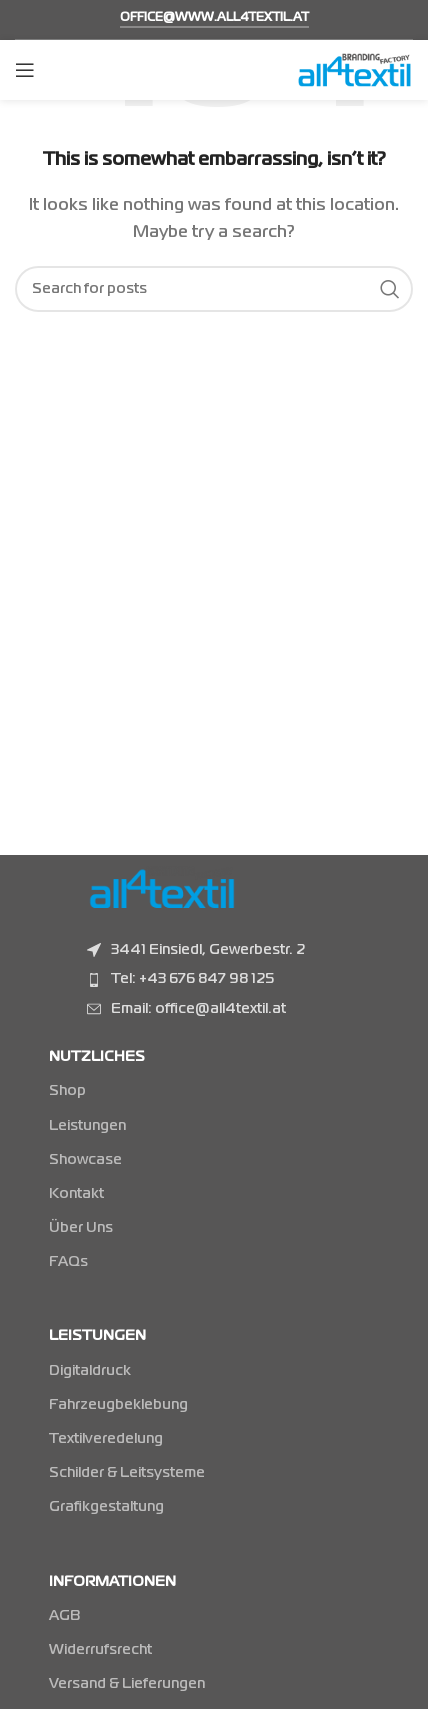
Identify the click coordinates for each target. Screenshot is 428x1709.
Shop (67, 1091)
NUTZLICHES (97, 1057)
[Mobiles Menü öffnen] (25, 70)
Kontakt (76, 1194)
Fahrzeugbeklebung (118, 1405)
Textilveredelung (106, 1439)
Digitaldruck (90, 1371)
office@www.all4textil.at (214, 18)
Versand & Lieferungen (127, 1684)
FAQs (68, 1262)
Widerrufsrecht (100, 1650)
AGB (64, 1616)
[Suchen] (214, 289)
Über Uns (81, 1228)
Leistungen (87, 1126)
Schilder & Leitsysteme (127, 1473)
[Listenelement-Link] (243, 979)
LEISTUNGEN (97, 1336)
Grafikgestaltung (106, 1507)
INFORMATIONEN (112, 1582)
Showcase (85, 1160)
